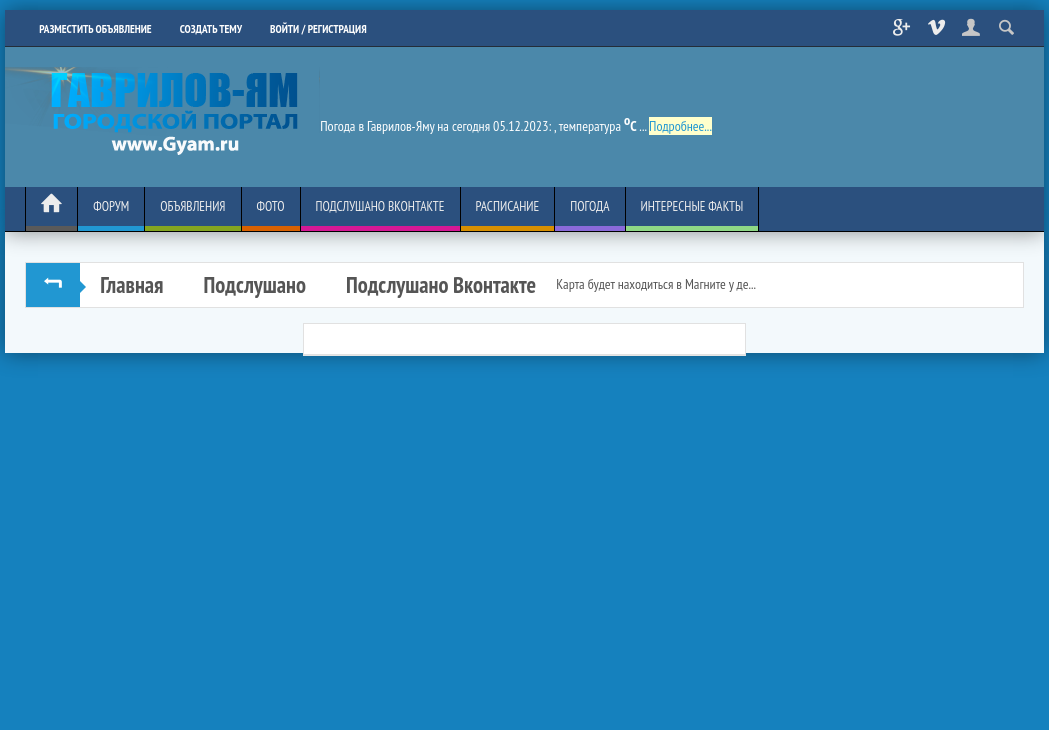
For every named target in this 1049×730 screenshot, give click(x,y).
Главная (131, 284)
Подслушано (255, 284)
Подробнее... (680, 126)
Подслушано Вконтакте (441, 284)
